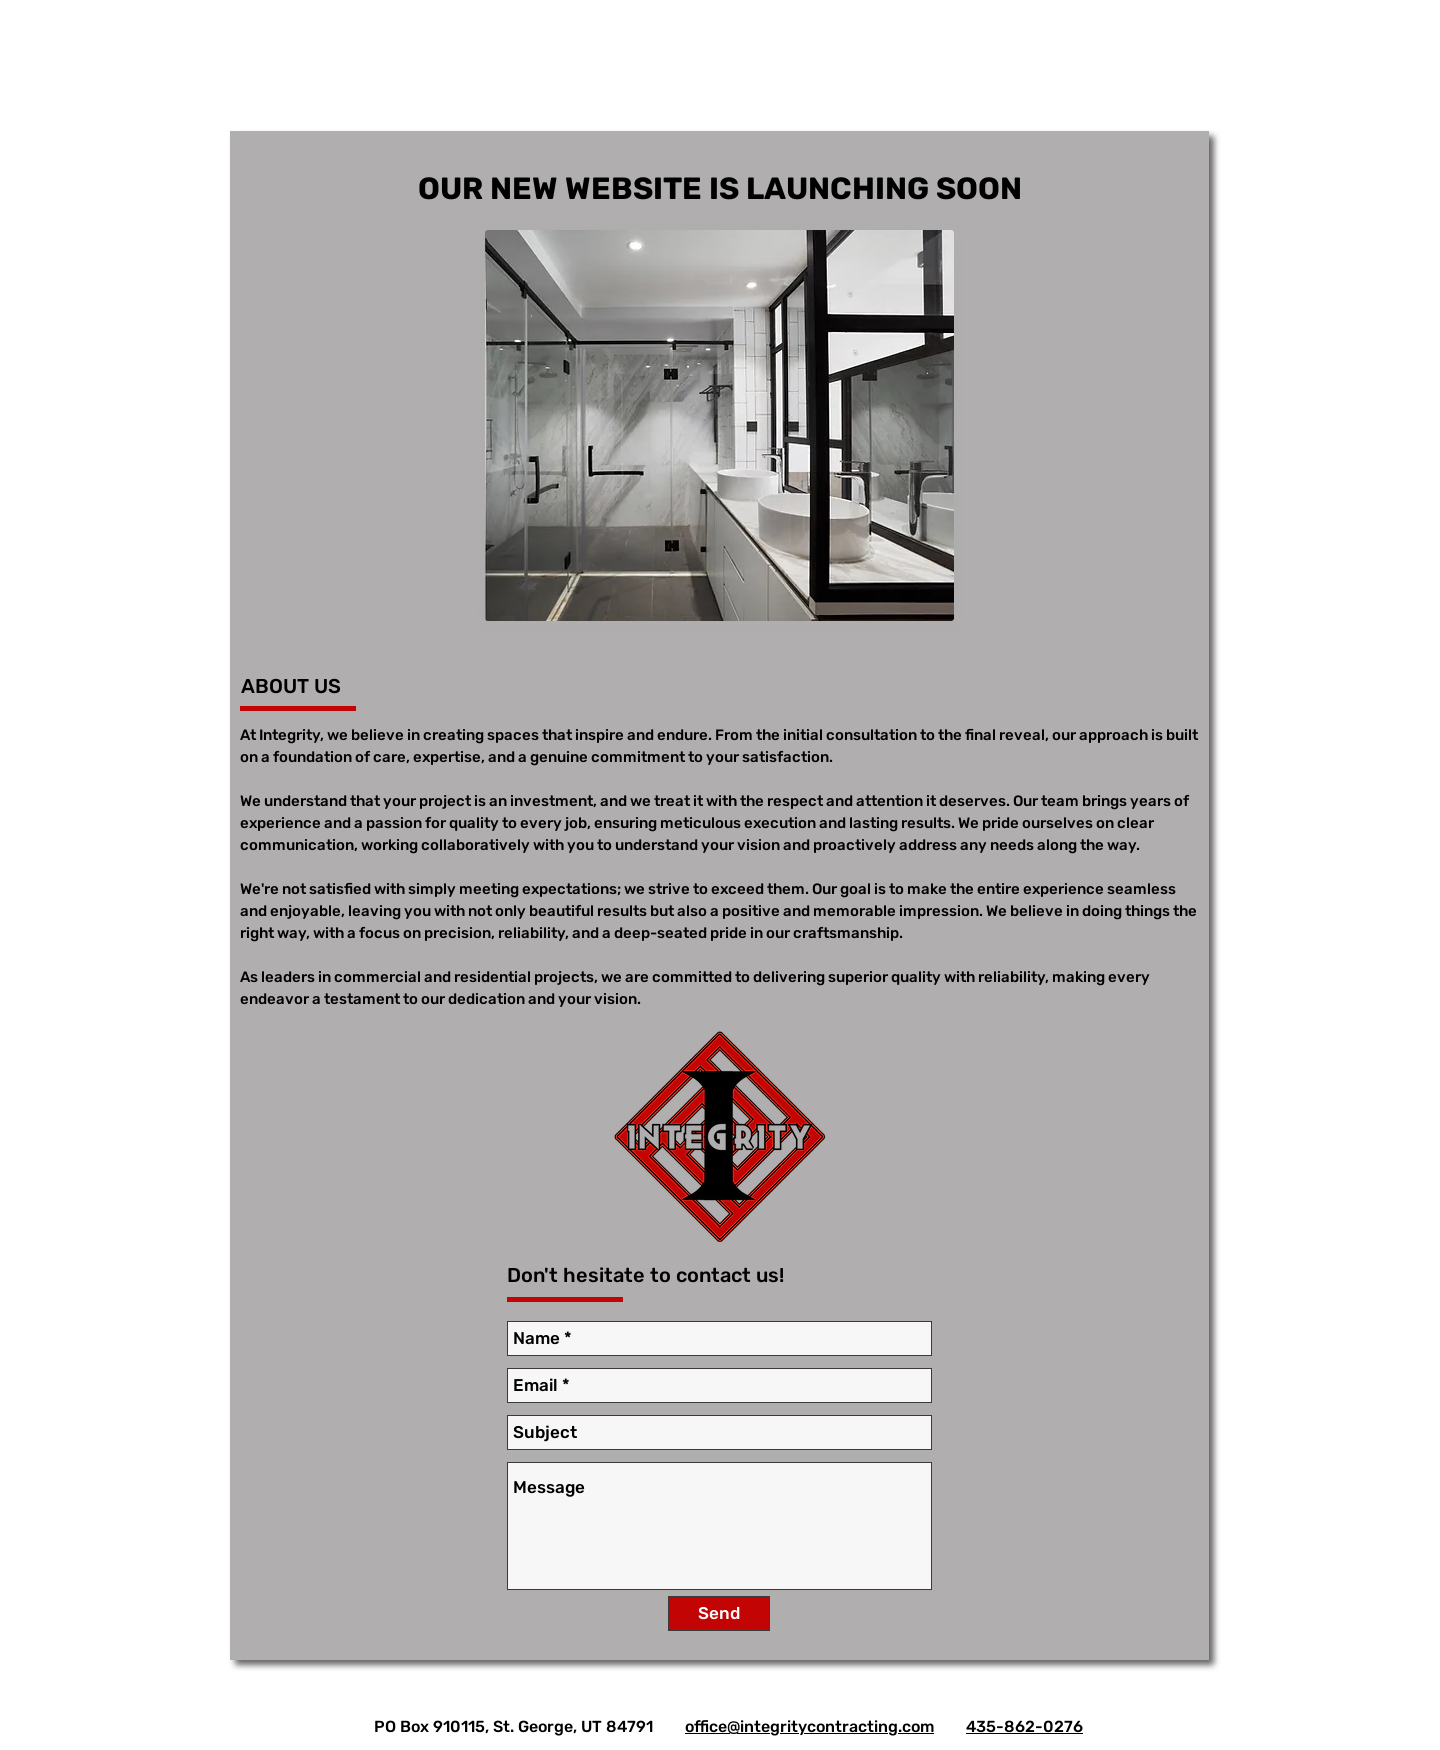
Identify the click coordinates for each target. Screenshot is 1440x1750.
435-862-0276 (1024, 1726)
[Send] (719, 1613)
